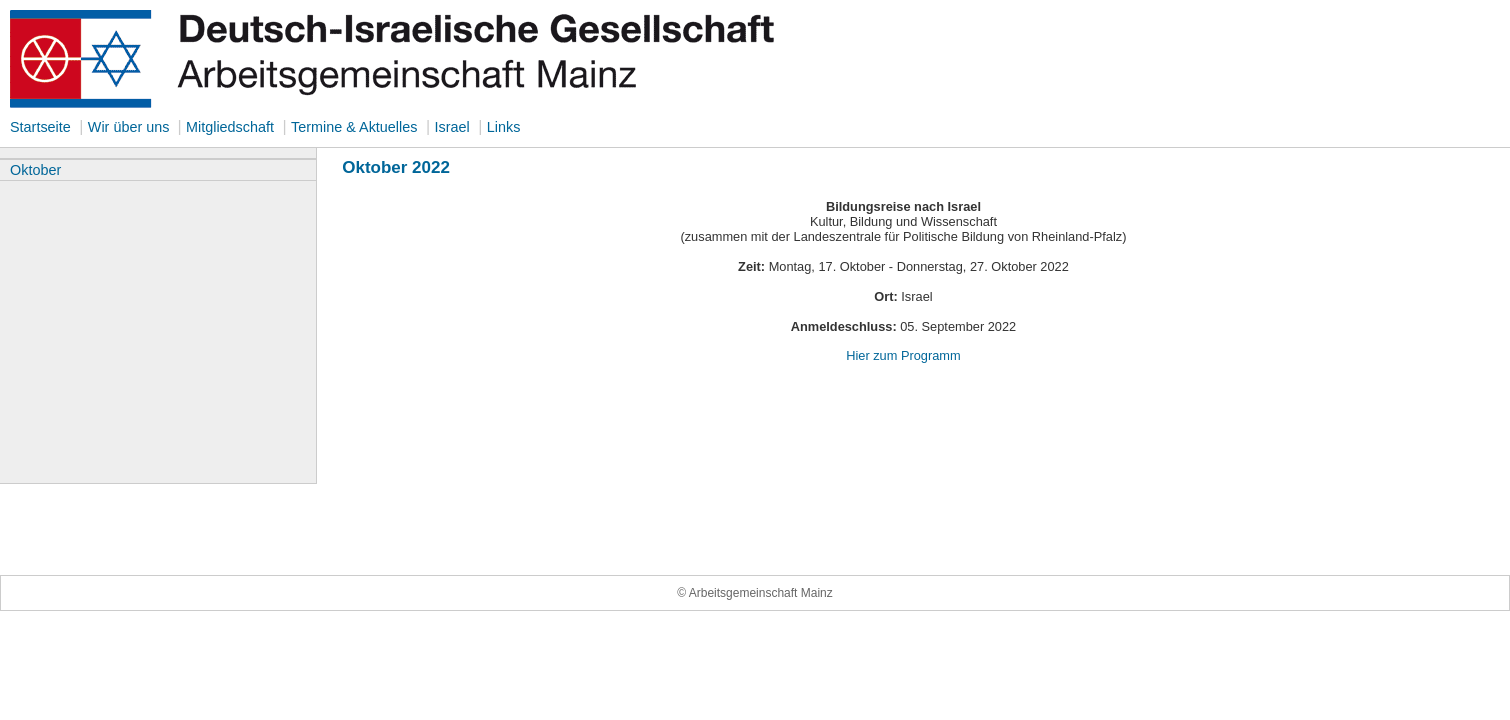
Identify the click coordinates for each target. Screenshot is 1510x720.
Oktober (35, 170)
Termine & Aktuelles (354, 127)
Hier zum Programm (903, 355)
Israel (451, 127)
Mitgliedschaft (230, 127)
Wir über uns (131, 127)
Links (504, 127)
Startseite (40, 127)
